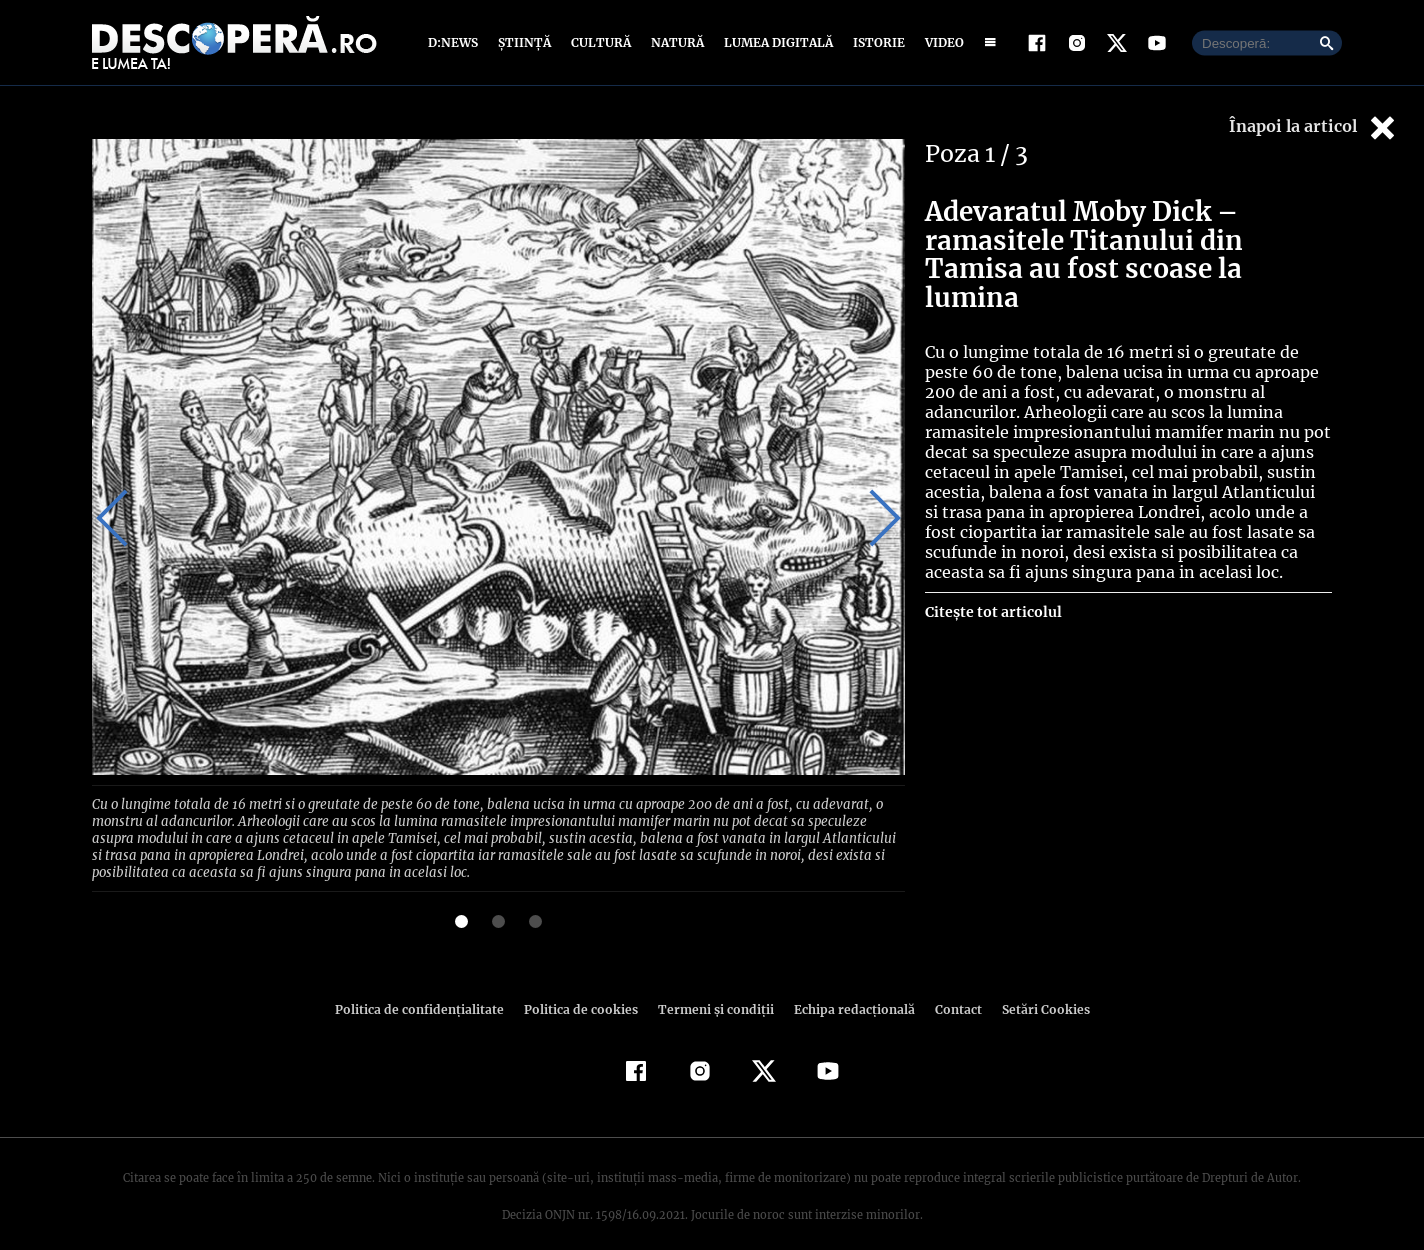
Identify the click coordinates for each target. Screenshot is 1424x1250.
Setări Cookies (1035, 988)
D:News (456, 42)
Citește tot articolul (992, 612)
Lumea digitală (775, 42)
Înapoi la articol (1314, 127)
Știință (525, 42)
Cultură (600, 42)
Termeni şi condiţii (713, 988)
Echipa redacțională (848, 988)
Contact (950, 988)
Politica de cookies (583, 988)
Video (940, 42)
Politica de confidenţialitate (428, 988)
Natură (675, 42)
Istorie (875, 42)
